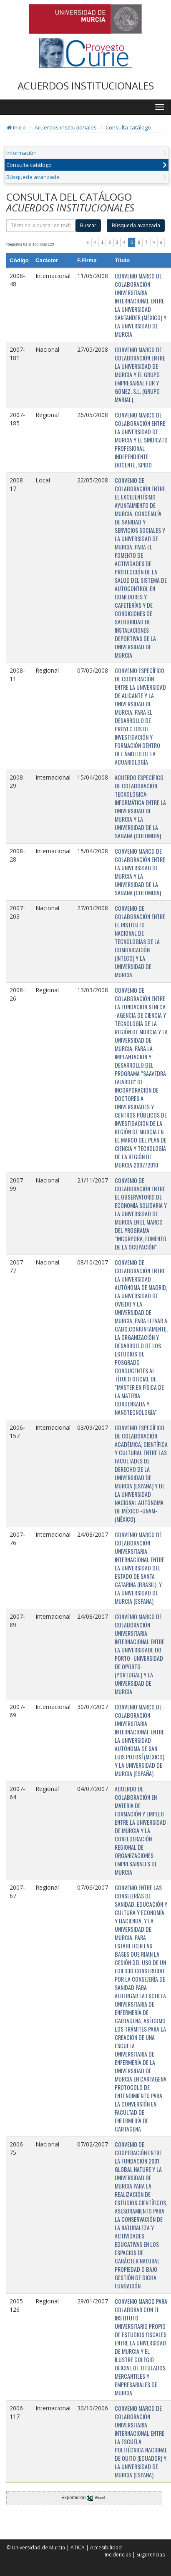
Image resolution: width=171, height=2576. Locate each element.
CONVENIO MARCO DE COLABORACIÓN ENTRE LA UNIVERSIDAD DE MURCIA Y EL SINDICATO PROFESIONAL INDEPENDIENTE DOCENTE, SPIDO (141, 439)
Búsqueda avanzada (33, 177)
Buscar (88, 225)
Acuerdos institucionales (66, 127)
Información (21, 152)
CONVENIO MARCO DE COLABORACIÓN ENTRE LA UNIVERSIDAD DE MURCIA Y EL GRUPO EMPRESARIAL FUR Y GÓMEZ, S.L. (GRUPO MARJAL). (140, 374)
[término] (40, 225)
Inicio (16, 127)
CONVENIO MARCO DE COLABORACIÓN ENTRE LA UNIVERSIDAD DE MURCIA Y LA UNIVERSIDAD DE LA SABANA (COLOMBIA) (140, 872)
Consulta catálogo (128, 127)
